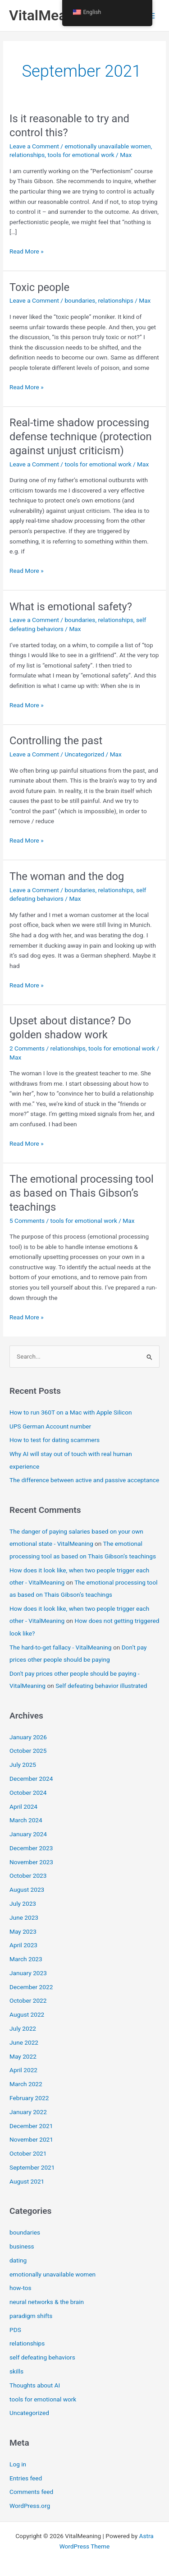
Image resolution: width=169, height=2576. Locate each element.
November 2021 (31, 2139)
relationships (27, 154)
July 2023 (22, 1903)
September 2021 (32, 2167)
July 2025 (22, 1764)
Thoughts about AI (34, 2385)
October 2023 (27, 1875)
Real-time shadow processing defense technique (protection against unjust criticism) (80, 436)
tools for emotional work (80, 154)
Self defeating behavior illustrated (101, 1685)
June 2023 (23, 1917)
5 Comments (27, 1220)
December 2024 (31, 1778)
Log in (17, 2464)
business (21, 2246)
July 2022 (22, 2028)
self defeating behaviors (42, 2357)
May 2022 (23, 2056)
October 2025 (27, 1750)
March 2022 (25, 2084)
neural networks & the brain (46, 2301)
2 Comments (27, 1048)
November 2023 (31, 1862)
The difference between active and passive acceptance (84, 1480)
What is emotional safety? (70, 606)
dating (18, 2260)
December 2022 (31, 1987)
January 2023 (28, 1973)
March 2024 (25, 1820)
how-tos (20, 2287)
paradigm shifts (30, 2315)
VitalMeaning (51, 15)
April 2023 (23, 1945)
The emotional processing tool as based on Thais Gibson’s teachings (81, 1193)
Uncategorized (84, 754)
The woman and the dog (66, 876)
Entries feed (25, 2478)
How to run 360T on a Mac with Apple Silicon (70, 1412)
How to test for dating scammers (54, 1439)
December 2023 (31, 1848)
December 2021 (31, 2125)
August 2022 (26, 2014)
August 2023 (26, 1889)
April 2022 (23, 2070)
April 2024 (23, 1806)
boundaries (79, 300)
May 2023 (23, 1931)
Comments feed (31, 2491)
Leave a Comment (34, 146)
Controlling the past (55, 740)
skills (16, 2371)
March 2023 (25, 1959)
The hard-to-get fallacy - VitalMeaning (60, 1647)
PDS (15, 2329)
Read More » (26, 251)
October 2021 (27, 2153)
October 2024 (27, 1792)
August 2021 (26, 2181)
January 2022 (28, 2111)
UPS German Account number (50, 1426)
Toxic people (39, 287)
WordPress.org (29, 2505)
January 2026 (28, 1737)
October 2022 (27, 2000)
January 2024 (28, 1834)
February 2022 (29, 2097)
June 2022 (23, 2042)
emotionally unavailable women (107, 146)
